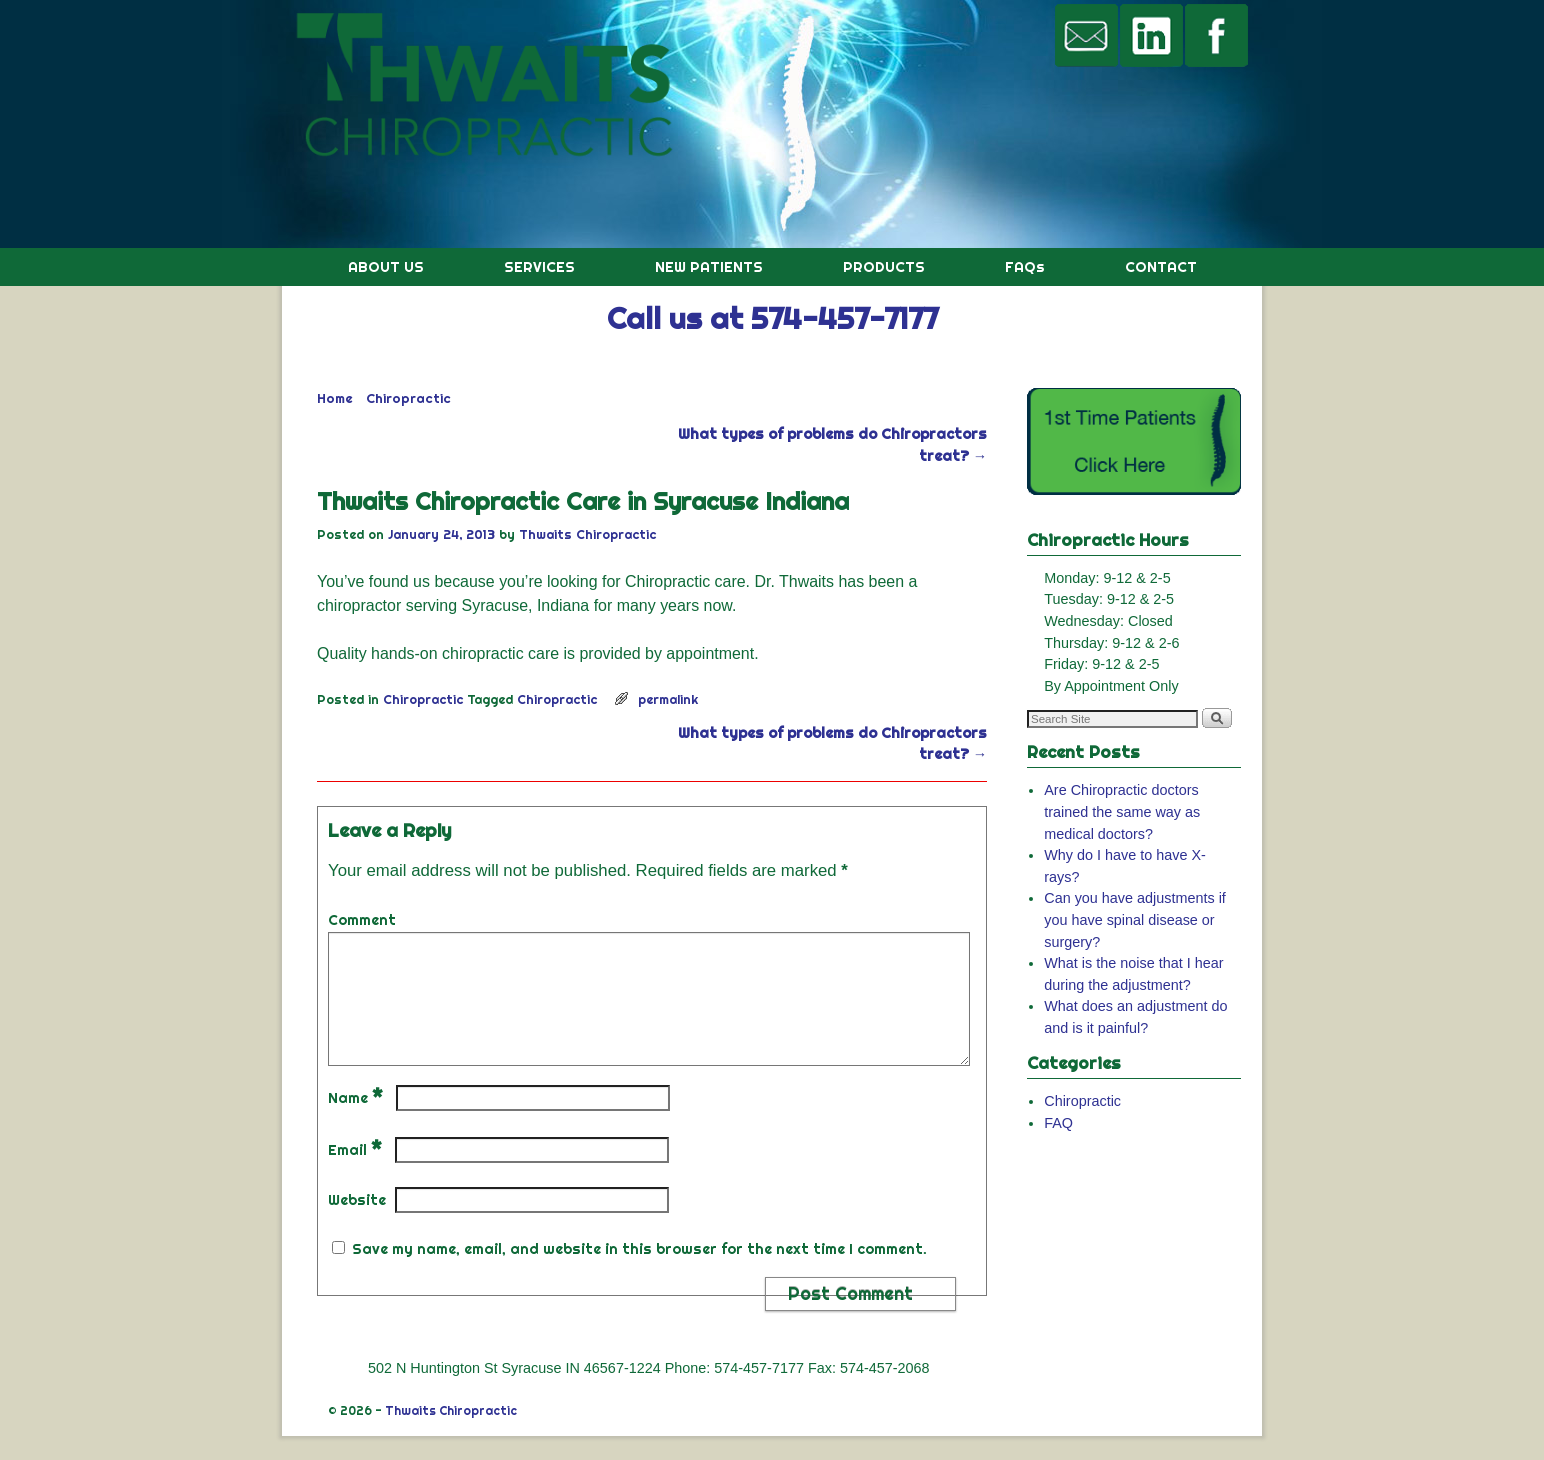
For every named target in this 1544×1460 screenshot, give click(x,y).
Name (357, 1122)
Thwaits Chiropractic (587, 534)
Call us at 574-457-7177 (772, 318)
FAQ (1058, 1123)
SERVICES (539, 267)
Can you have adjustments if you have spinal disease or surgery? (1135, 919)
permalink (668, 699)
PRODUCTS (884, 267)
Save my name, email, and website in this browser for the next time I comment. (639, 1273)
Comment (362, 920)
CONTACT (1161, 267)
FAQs (1025, 267)
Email (357, 1174)
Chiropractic (408, 398)
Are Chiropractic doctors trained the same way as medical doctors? (1122, 811)
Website (357, 1224)
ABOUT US (386, 267)
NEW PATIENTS (709, 267)
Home (335, 398)
